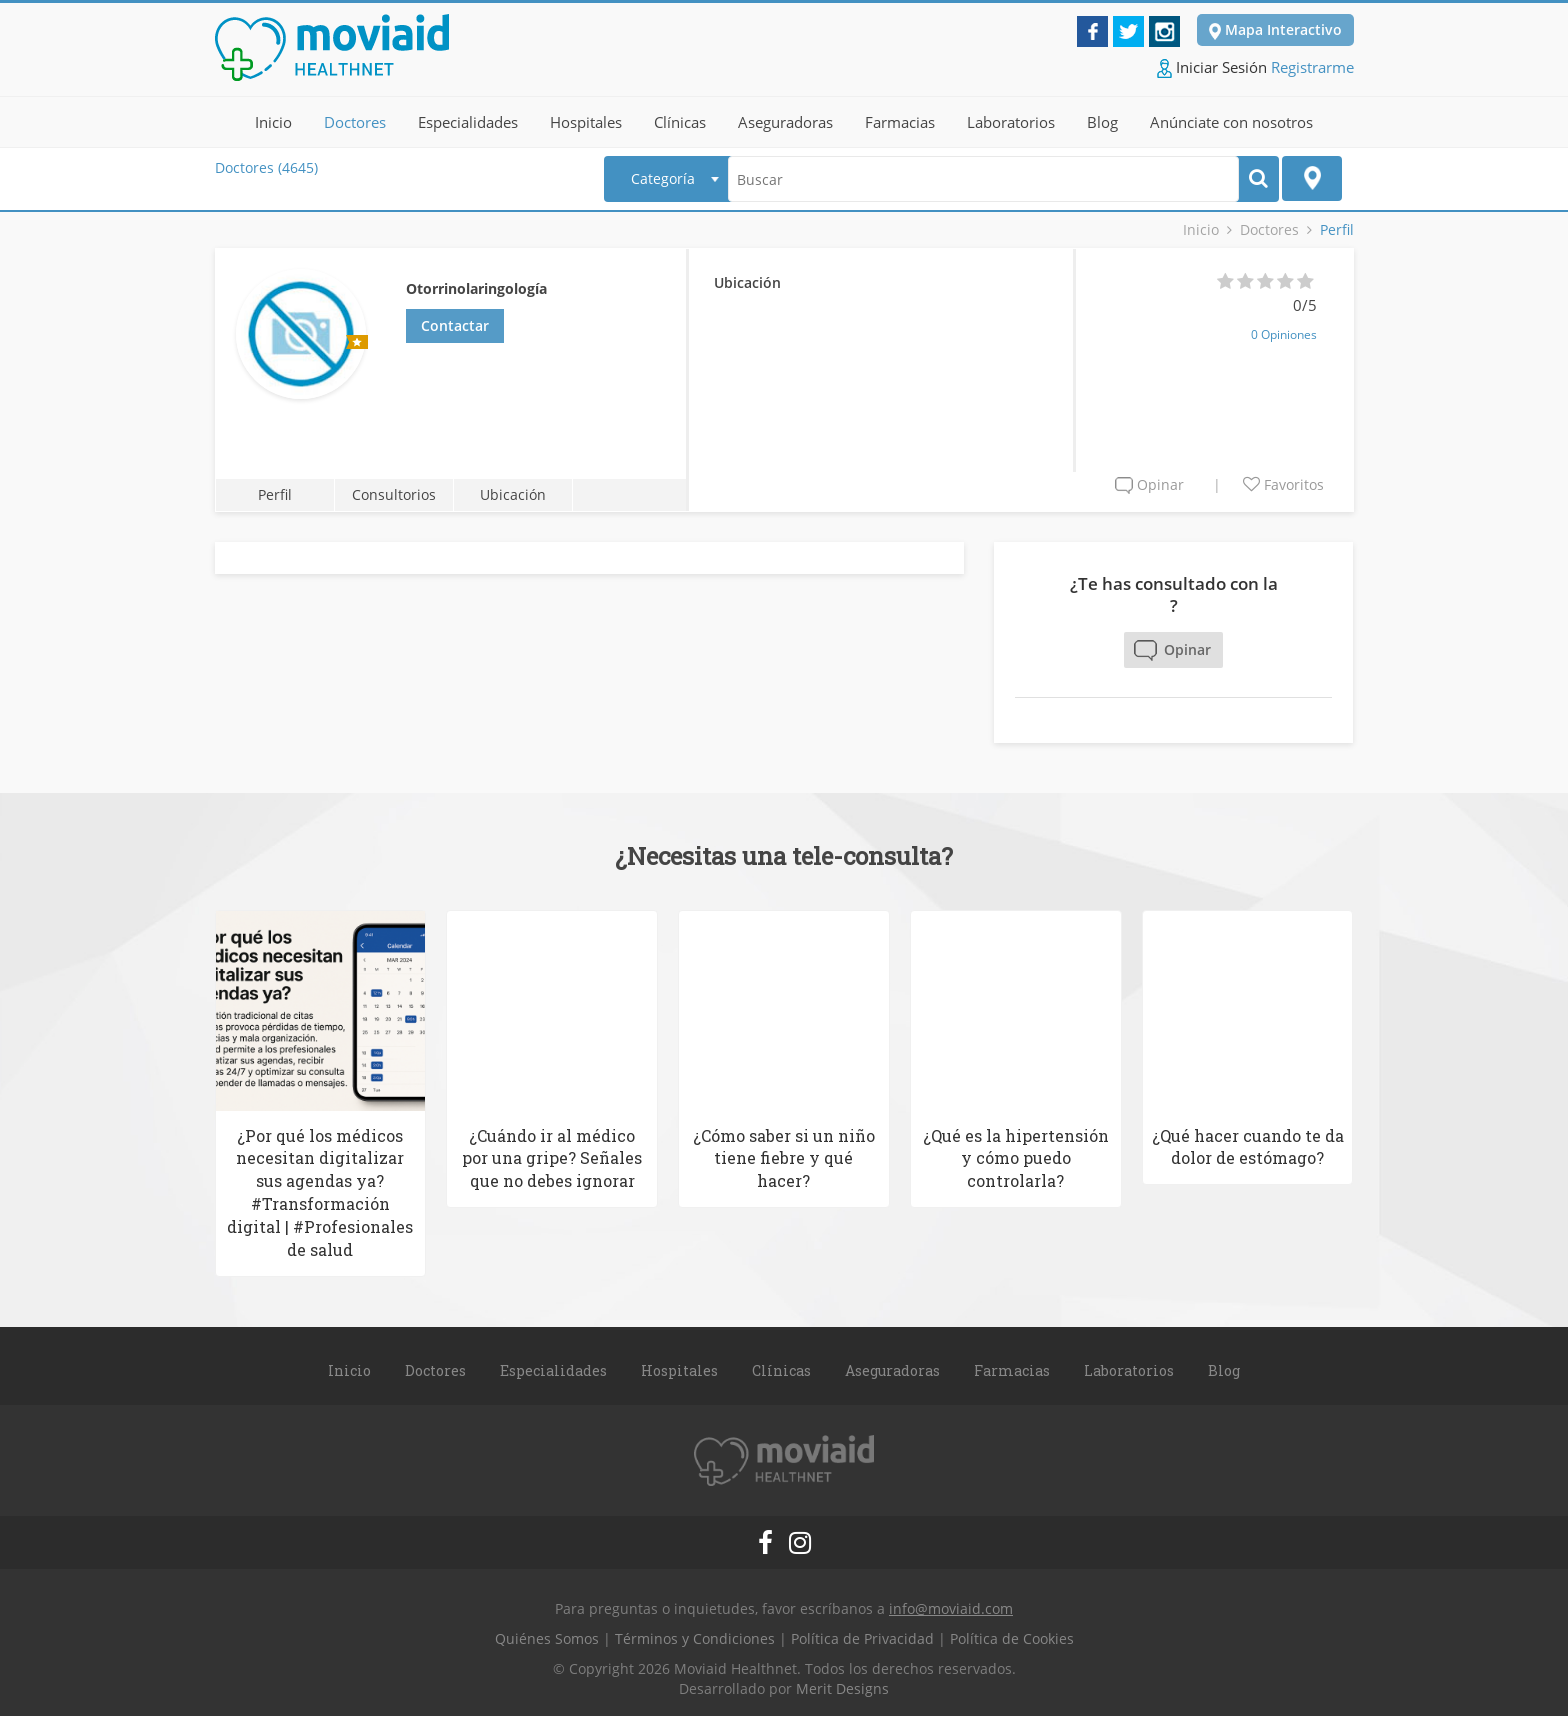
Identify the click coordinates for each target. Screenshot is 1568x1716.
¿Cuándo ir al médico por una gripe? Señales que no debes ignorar (552, 1154)
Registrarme (1312, 63)
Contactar (455, 322)
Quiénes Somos (547, 1635)
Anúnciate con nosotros (1231, 119)
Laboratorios (1011, 119)
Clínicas (680, 119)
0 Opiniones (1284, 331)
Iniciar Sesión (1212, 63)
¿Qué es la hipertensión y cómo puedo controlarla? (1016, 1154)
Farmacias (900, 119)
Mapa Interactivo (1275, 27)
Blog (1102, 119)
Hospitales (586, 119)
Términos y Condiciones (695, 1635)
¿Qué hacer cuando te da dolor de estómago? (1248, 1143)
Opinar (1149, 481)
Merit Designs (842, 1685)
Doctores (355, 119)
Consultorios (392, 491)
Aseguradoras (785, 119)
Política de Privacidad (862, 1635)
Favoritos (1283, 481)
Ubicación (509, 491)
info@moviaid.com (951, 1605)
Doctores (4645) (266, 164)
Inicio (273, 119)
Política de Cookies (1012, 1635)
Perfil (274, 491)
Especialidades (468, 119)
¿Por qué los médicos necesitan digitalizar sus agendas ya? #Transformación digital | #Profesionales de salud (320, 1188)
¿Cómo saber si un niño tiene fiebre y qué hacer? (784, 1154)
